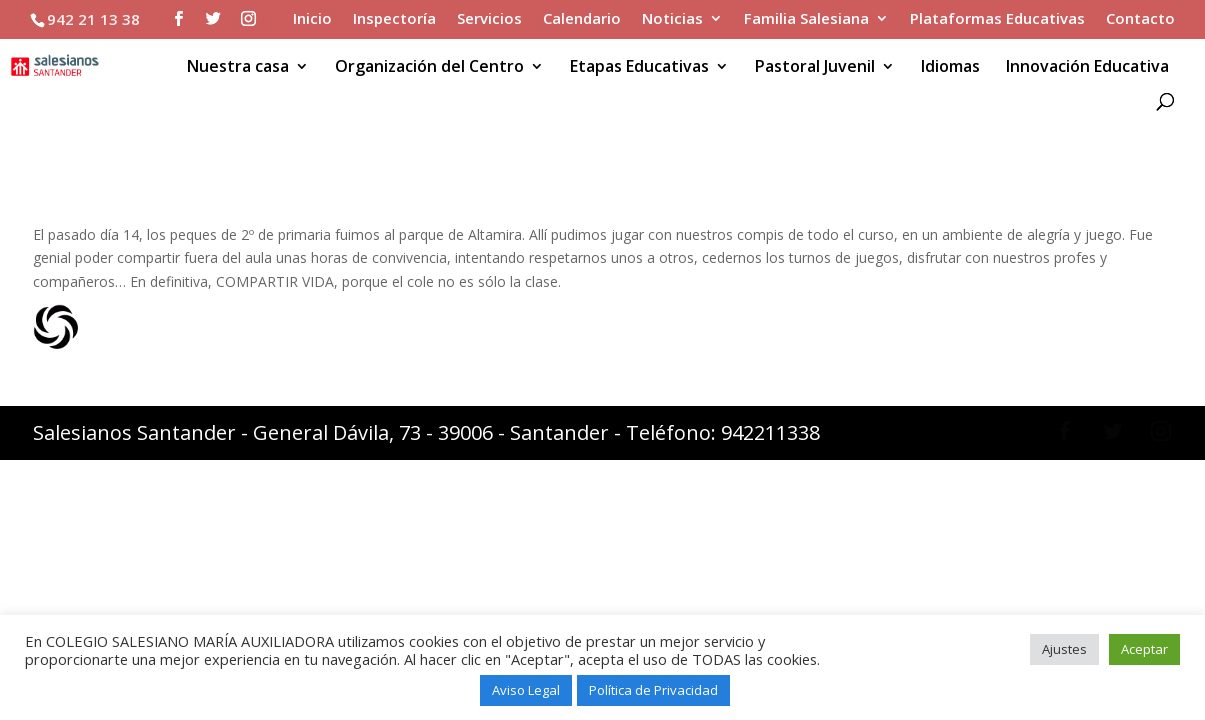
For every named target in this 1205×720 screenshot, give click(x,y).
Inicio (312, 19)
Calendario (582, 19)
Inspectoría (394, 19)
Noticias (672, 19)
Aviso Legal (526, 690)
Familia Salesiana (806, 19)
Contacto (1140, 19)
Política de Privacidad (653, 690)
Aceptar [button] (1144, 649)
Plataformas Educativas (997, 19)
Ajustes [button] (1064, 649)
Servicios (489, 19)
